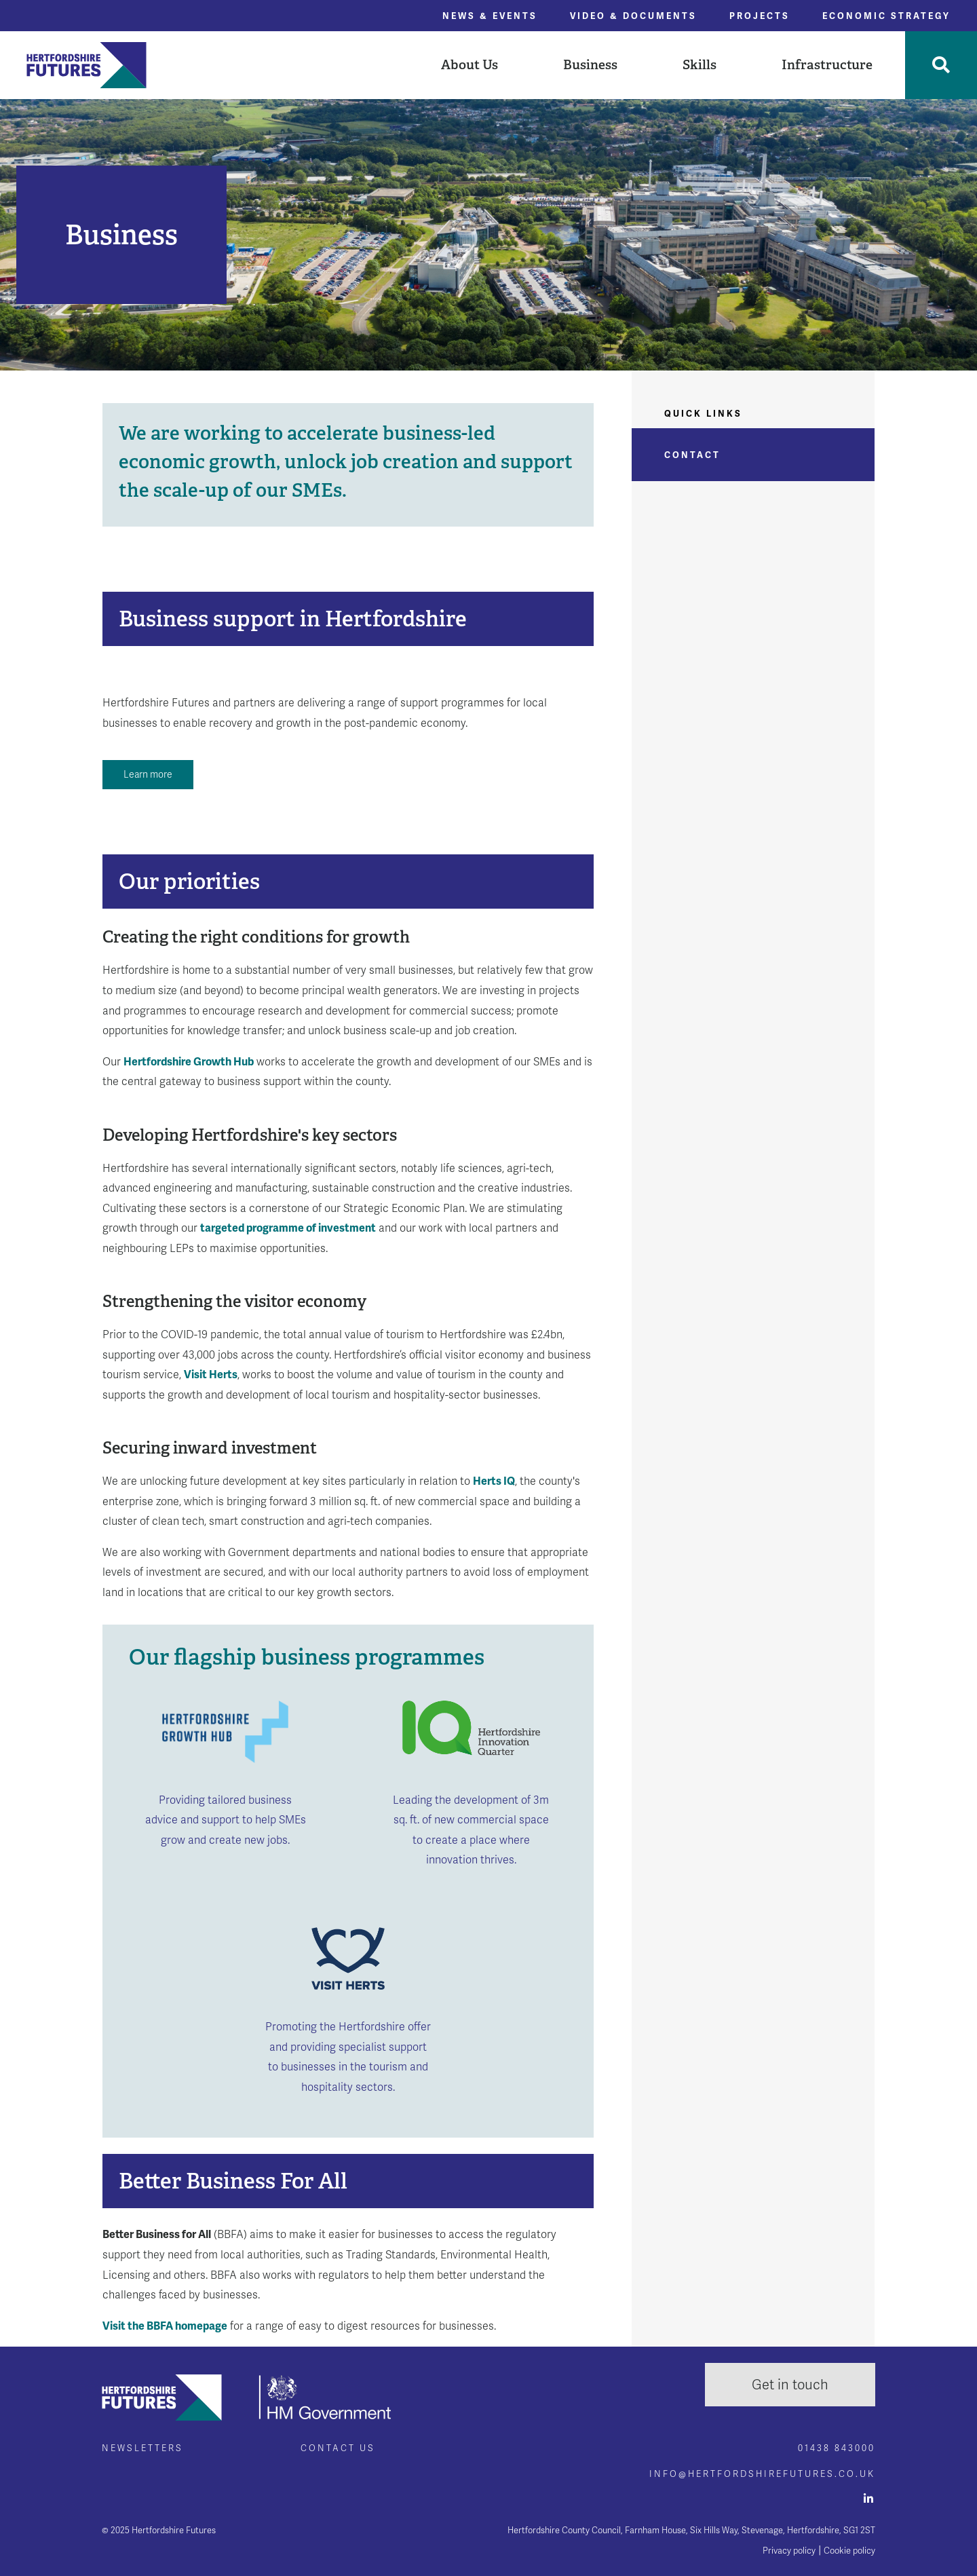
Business (590, 64)
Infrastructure (827, 64)
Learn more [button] (147, 774)
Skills (699, 64)
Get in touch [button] (790, 2384)
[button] (469, 65)
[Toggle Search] (941, 65)
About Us (469, 64)
